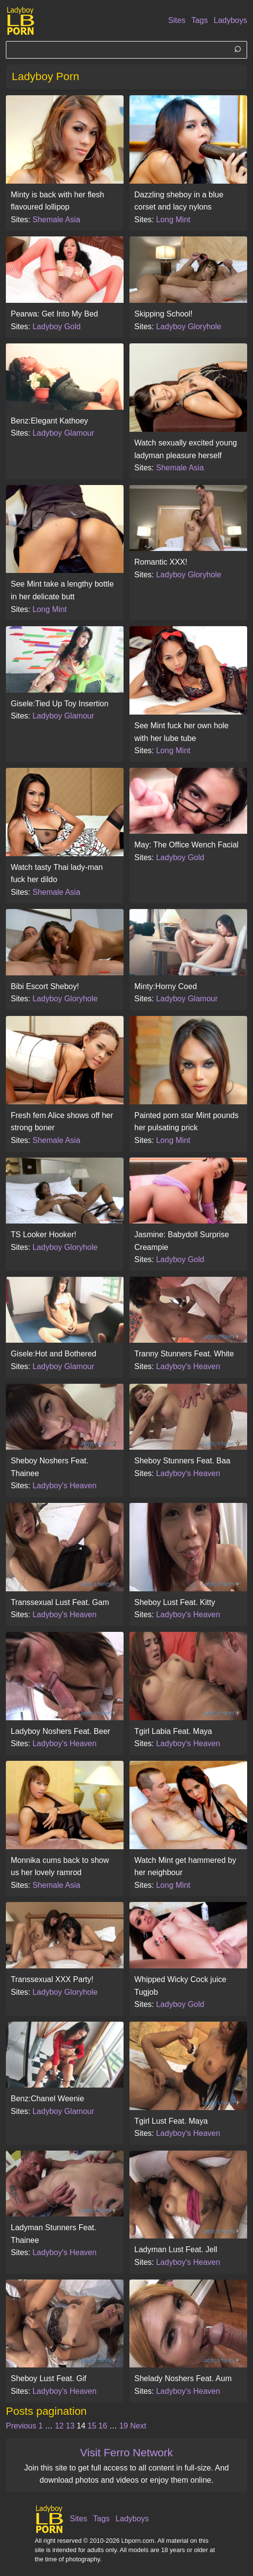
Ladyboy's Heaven (188, 1366)
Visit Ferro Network (126, 2453)
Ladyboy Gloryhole (188, 326)
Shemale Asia (56, 219)
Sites (177, 20)
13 (70, 2426)
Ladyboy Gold (56, 326)
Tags (199, 20)
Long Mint (173, 219)
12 (59, 2426)
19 (123, 2426)
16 (103, 2426)
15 (91, 2426)
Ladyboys (231, 20)
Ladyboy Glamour (63, 433)
